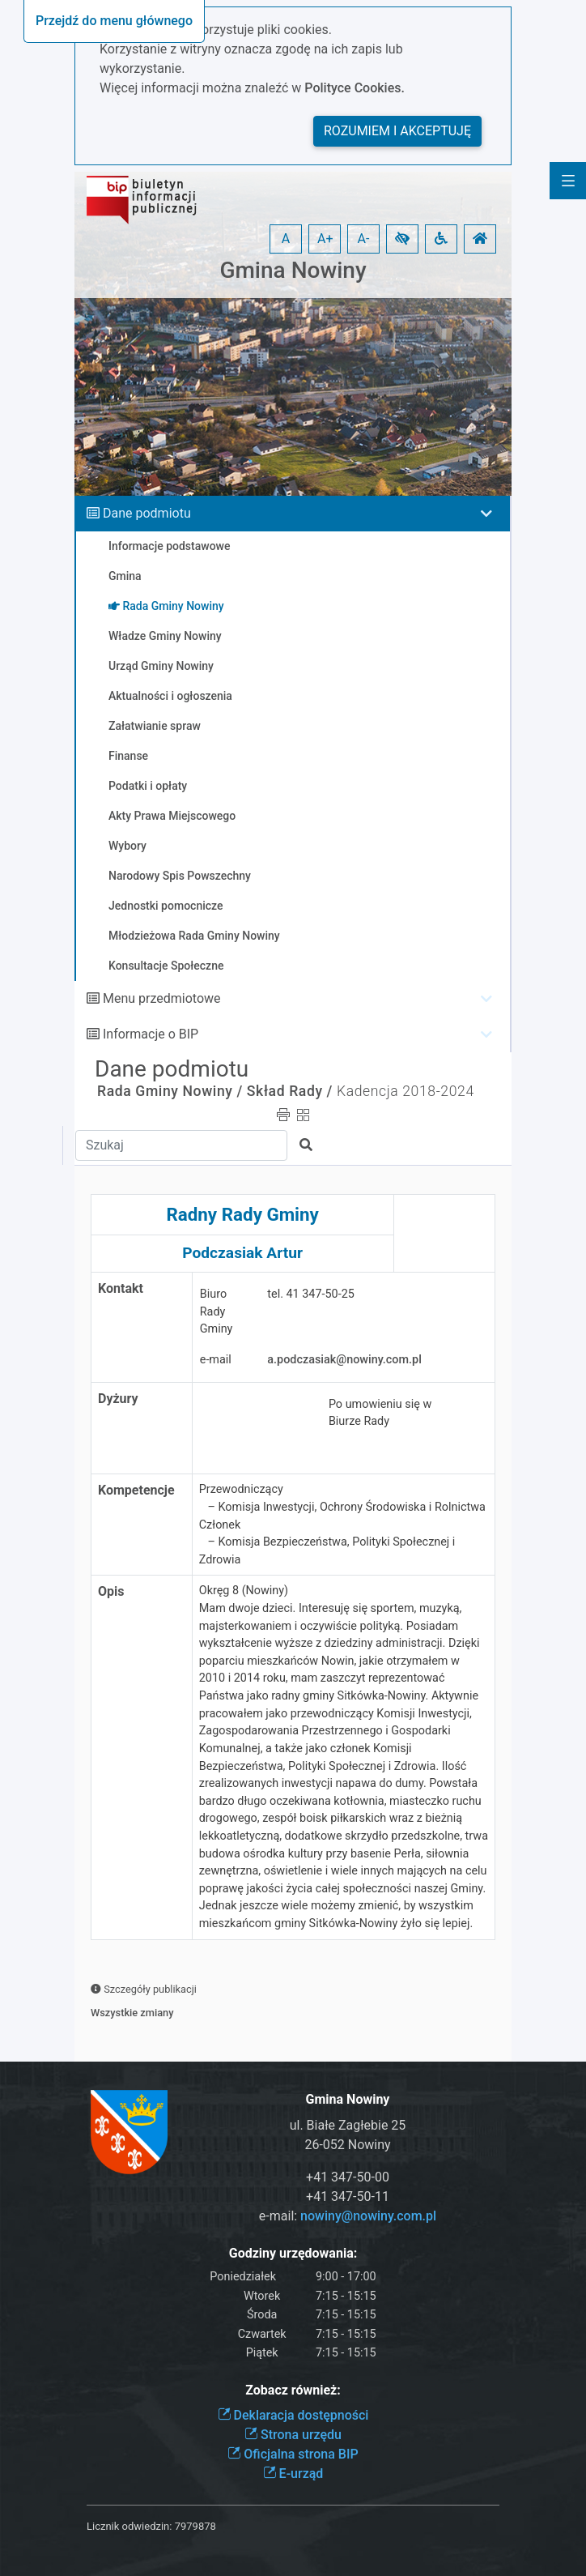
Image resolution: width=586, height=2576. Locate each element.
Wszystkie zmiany (132, 2013)
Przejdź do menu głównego (114, 20)
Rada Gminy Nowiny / (170, 1091)
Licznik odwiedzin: (129, 2526)
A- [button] (364, 238)
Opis (111, 1591)
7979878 (195, 2526)
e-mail (215, 1360)
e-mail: (347, 2216)
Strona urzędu (293, 2434)
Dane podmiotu (147, 513)
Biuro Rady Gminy (216, 1311)
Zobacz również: (293, 2390)
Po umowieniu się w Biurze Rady (380, 1413)
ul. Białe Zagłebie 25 (348, 2125)
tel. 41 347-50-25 (311, 1294)
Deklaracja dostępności (293, 2415)
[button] (402, 239)
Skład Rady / (290, 1091)
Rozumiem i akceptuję (397, 131)
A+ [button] (325, 238)
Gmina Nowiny (292, 270)
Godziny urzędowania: (293, 2253)
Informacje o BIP (150, 1034)
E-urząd (293, 2473)
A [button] (286, 238)
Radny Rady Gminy (242, 1214)
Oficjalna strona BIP (292, 2454)
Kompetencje (136, 1490)
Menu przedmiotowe (162, 998)
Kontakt (120, 1288)
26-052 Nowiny (347, 2144)
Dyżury (118, 1398)
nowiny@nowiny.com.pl (368, 2216)
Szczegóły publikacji (144, 1989)
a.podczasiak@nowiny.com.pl (344, 1360)
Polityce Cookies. (354, 88)
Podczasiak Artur (242, 1252)
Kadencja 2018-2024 (405, 1091)
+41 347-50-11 (347, 2196)
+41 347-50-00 (347, 2177)
